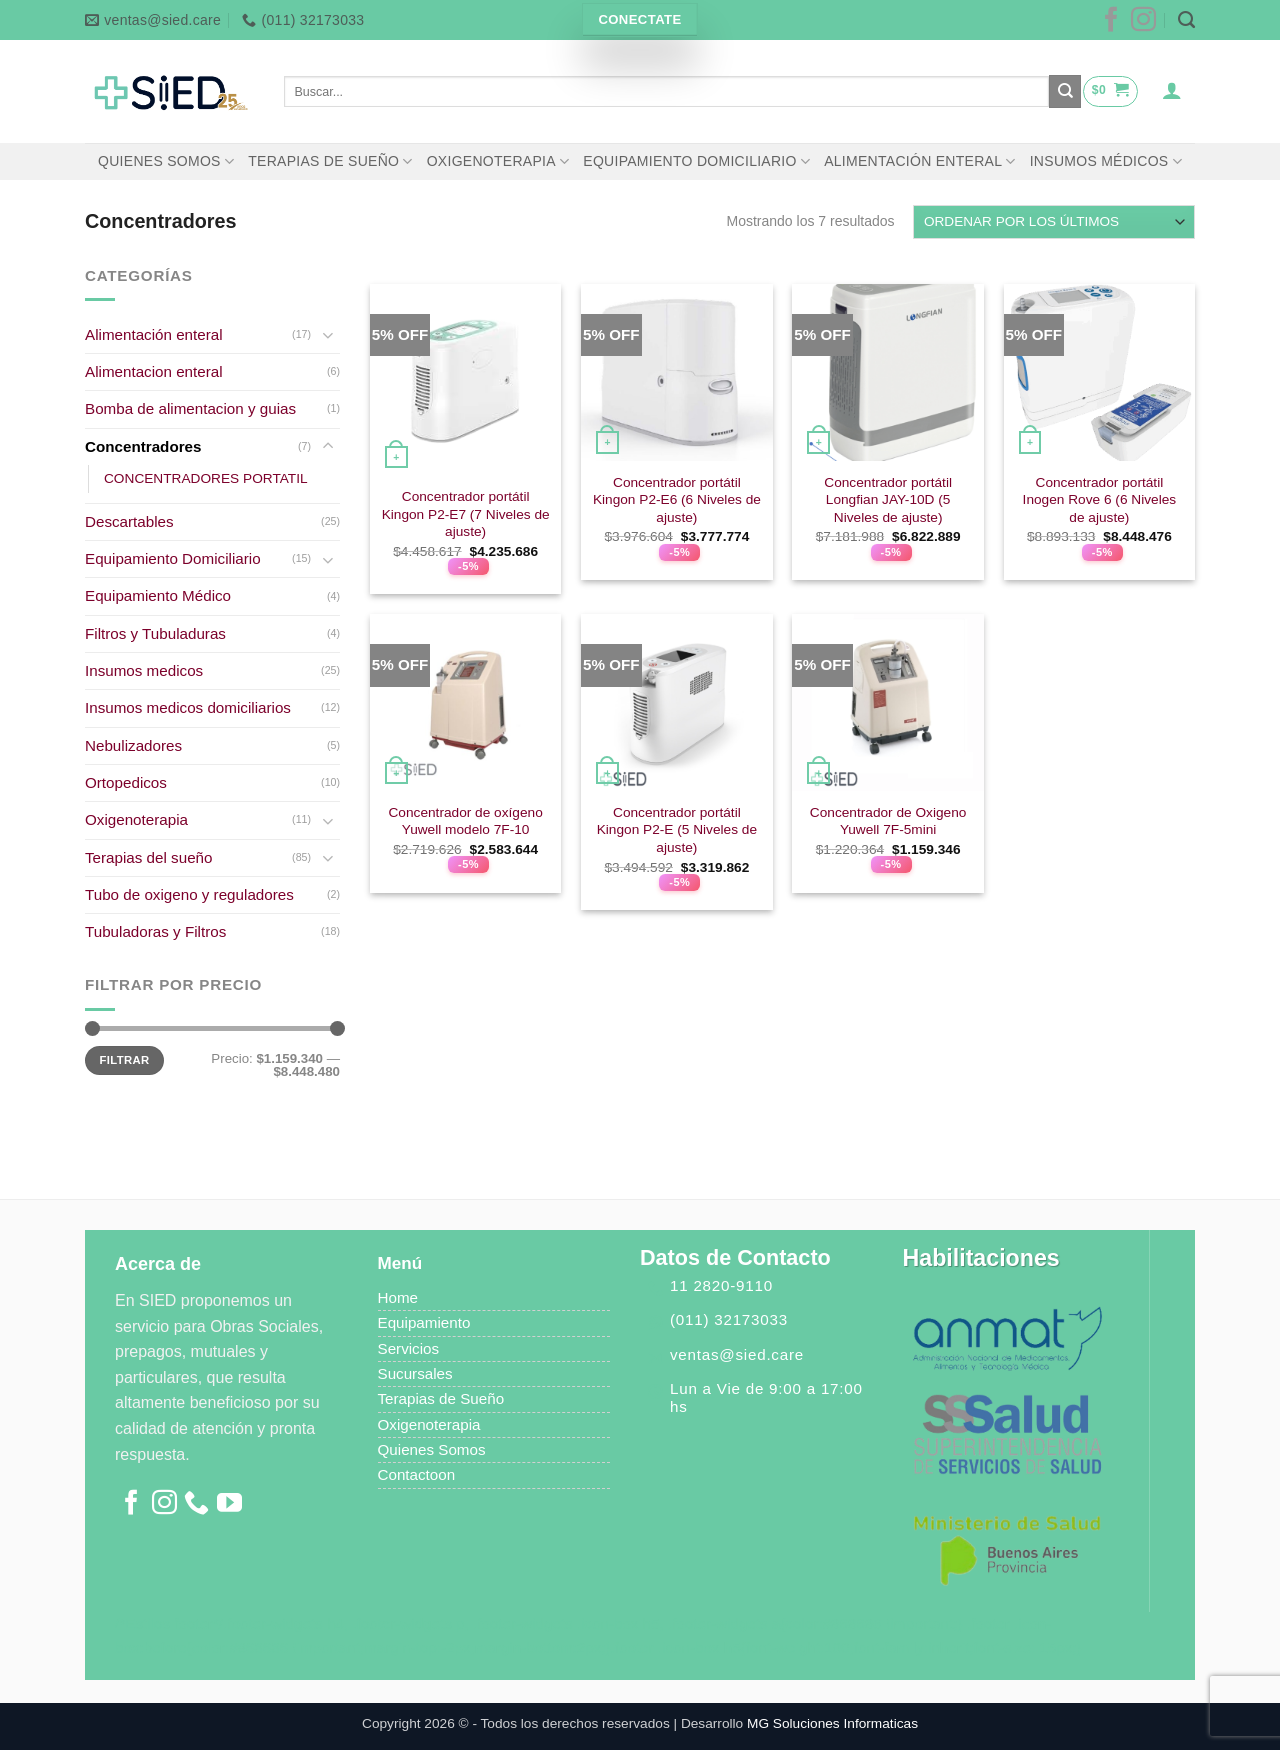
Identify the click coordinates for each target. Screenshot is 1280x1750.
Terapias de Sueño (443, 1398)
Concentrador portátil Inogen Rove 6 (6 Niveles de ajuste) (1100, 500)
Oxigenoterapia (136, 819)
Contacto (408, 1474)
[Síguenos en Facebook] (1111, 26)
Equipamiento (424, 1322)
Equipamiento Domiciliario (173, 558)
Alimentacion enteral (154, 371)
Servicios (409, 1348)
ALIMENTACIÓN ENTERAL (920, 161)
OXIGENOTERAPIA (498, 161)
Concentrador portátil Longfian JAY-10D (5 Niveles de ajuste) (888, 500)
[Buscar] (1186, 20)
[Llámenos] (196, 1507)
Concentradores (143, 446)
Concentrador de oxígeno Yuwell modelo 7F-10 (465, 821)
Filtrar (125, 1060)
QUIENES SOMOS (166, 161)
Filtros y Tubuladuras (155, 633)
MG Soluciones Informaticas (832, 1723)
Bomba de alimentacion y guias (190, 408)
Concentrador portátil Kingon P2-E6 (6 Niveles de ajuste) (677, 500)
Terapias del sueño (149, 857)
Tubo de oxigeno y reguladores (189, 894)
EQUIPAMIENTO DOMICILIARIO (696, 161)
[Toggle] (328, 334)
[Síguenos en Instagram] (1143, 26)
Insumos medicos (144, 670)
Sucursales (415, 1373)
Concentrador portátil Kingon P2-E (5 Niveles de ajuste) (677, 830)
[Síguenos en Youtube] (229, 1507)
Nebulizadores (133, 745)
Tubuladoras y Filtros (155, 931)
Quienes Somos (432, 1449)
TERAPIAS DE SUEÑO (330, 161)
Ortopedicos (126, 782)
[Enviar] (1065, 91)
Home (398, 1297)
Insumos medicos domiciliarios (188, 707)
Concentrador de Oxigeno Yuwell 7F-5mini (888, 821)
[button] (1110, 91)
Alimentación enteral (154, 334)
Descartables (129, 521)
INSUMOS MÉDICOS (1106, 161)
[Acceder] (1172, 90)
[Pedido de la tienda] (1054, 222)
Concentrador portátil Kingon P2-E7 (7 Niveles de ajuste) (466, 514)
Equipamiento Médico (158, 595)
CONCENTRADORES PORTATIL (206, 478)
